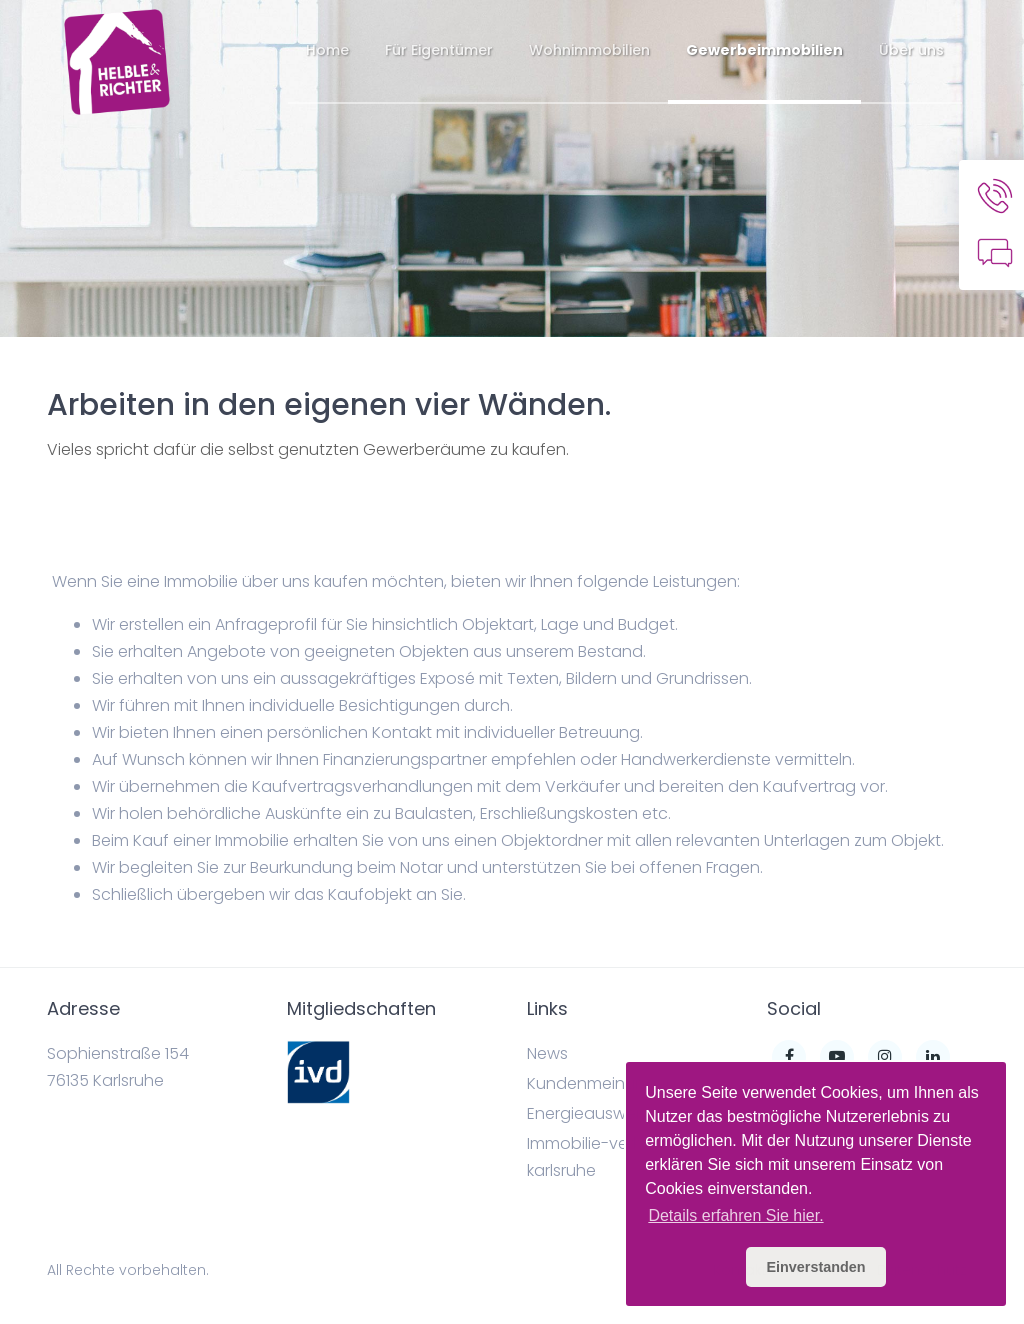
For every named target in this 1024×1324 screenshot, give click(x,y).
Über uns (911, 50)
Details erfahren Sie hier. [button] (735, 1215)
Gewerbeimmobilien (764, 50)
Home (327, 50)
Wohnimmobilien (589, 50)
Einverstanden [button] (815, 1267)
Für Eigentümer (439, 50)
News (547, 1053)
